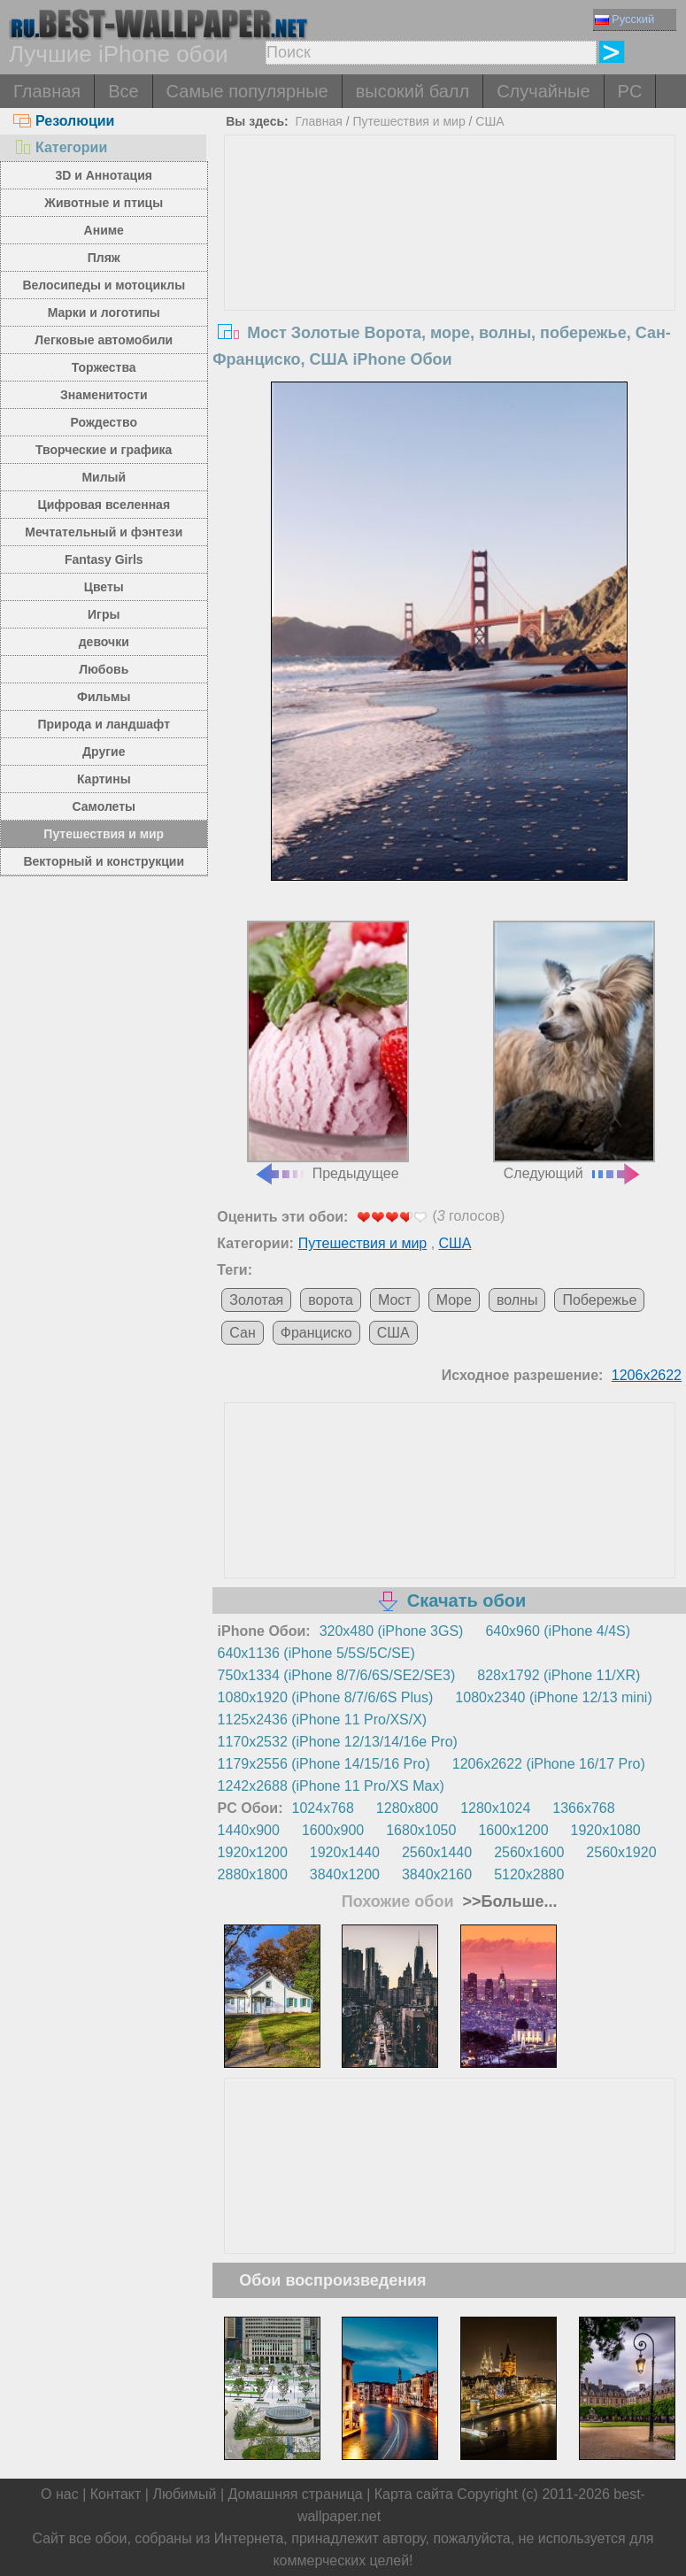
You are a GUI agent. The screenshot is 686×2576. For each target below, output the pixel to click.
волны (517, 1299)
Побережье (599, 1299)
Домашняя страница (295, 2494)
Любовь (103, 669)
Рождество (104, 422)
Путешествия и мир (103, 834)
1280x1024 (495, 1808)
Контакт (116, 2494)
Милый (103, 477)
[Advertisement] (449, 268)
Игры (103, 614)
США (489, 121)
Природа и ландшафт (103, 724)
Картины (104, 779)
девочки (104, 642)
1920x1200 (253, 1852)
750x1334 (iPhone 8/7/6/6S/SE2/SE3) (337, 1675)
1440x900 (249, 1830)
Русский (624, 19)
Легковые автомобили (104, 340)
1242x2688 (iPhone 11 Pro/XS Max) (331, 1785)
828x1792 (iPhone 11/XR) (558, 1675)
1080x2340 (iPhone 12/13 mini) (553, 1697)
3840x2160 (437, 1874)
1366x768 (583, 1808)
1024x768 (323, 1808)
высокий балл (412, 91)
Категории (60, 147)
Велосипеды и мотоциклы (103, 285)
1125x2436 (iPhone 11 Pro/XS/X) (323, 1719)
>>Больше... (508, 1901)
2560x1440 (437, 1852)
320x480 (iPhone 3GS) (392, 1631)
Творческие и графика (103, 450)
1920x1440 (345, 1852)
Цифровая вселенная (103, 504)
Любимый (184, 2494)
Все (123, 91)
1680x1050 (421, 1830)
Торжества (104, 367)
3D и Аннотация (103, 175)
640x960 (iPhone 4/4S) (557, 1631)
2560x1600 (529, 1852)
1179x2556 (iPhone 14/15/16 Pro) (324, 1763)
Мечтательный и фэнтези (103, 532)
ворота (330, 1299)
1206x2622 (647, 1375)
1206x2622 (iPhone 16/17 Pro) (548, 1763)
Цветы (104, 587)
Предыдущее (328, 1051)
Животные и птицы (103, 203)
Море (454, 1299)
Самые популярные (247, 91)
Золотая (256, 1299)
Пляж (104, 258)
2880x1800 (253, 1874)
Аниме (104, 230)
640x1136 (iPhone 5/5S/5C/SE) (316, 1653)
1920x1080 (606, 1830)
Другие (103, 751)
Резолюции (63, 120)
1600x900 (333, 1830)
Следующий (574, 1051)
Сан (242, 1332)
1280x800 (407, 1808)
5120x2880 (529, 1874)
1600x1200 (513, 1830)
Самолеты (103, 806)
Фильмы (103, 697)
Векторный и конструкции (103, 861)
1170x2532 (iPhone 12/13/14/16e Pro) (338, 1741)
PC (630, 91)
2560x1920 (621, 1852)
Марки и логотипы (104, 312)
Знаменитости (104, 395)
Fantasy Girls (104, 559)
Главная (47, 91)
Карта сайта (413, 2494)
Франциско (316, 1332)
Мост (395, 1299)
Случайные (543, 91)
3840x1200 (345, 1874)
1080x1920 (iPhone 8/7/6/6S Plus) (326, 1697)
